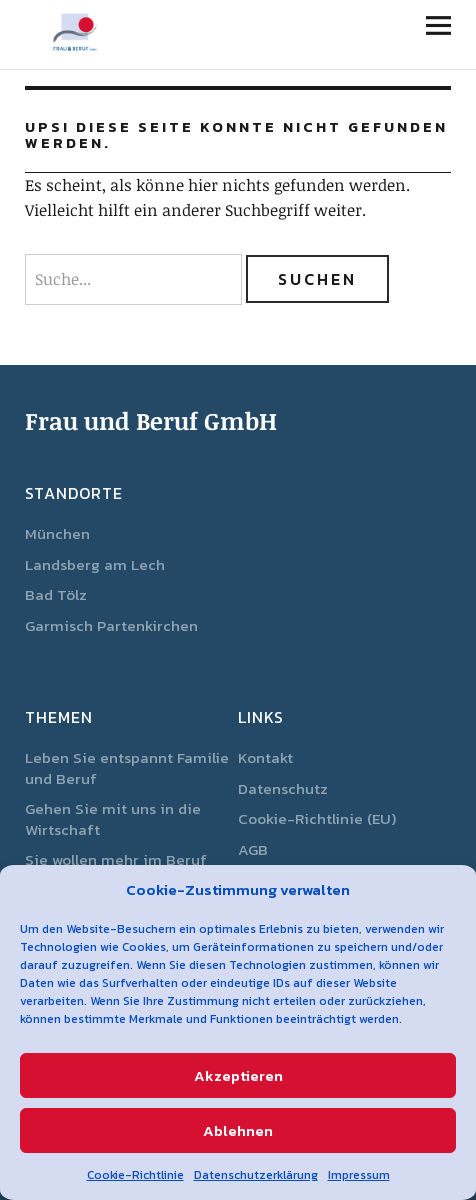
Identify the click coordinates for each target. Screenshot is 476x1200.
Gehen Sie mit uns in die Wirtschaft (113, 819)
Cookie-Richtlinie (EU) (317, 818)
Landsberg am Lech (95, 564)
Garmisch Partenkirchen (111, 625)
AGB (253, 849)
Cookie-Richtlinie (135, 1175)
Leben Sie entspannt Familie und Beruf (127, 768)
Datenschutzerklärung (256, 1175)
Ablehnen (238, 1130)
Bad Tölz (56, 594)
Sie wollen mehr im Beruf (116, 859)
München (57, 533)
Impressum (359, 1175)
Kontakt (265, 757)
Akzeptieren (238, 1075)
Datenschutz (283, 788)
